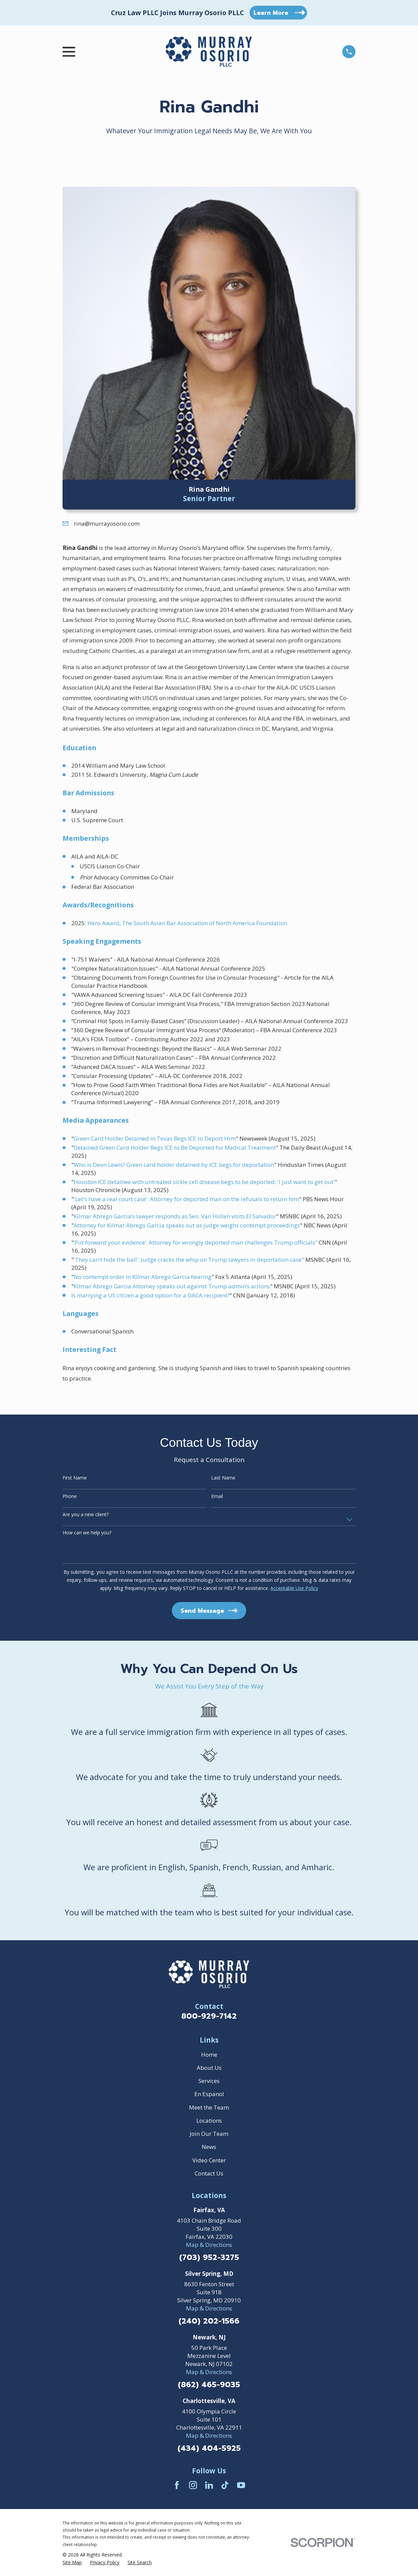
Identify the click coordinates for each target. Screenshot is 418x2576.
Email (217, 1496)
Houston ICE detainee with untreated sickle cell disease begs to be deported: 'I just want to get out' (204, 1182)
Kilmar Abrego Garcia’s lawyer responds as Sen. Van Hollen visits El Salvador (175, 1216)
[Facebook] (177, 2485)
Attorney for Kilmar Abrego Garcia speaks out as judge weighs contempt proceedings (187, 1225)
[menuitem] (72, 2562)
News (209, 2147)
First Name (75, 1478)
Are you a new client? (86, 1515)
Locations (209, 2120)
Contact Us (209, 2173)
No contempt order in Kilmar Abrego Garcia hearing (143, 1277)
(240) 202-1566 (209, 2321)
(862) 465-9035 (209, 2385)
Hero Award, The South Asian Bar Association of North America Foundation (187, 923)
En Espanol (209, 2094)
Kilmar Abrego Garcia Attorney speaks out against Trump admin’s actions (172, 1286)
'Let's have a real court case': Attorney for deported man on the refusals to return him (186, 1199)
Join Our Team (209, 2133)
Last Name (223, 1478)
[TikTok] (225, 2485)
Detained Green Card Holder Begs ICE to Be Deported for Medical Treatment (175, 1147)
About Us (209, 2068)
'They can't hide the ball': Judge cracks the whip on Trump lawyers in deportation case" (189, 1259)
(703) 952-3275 (209, 2258)
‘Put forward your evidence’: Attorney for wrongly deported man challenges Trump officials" (195, 1242)
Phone (70, 1496)
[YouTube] (241, 2485)
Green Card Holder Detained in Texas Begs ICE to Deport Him (155, 1138)
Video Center (209, 2160)
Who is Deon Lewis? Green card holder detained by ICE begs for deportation (174, 1165)
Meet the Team (209, 2107)
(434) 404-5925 (209, 2448)
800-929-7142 (209, 2016)
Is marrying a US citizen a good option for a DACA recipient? (150, 1295)
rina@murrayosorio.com (107, 523)
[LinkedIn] (209, 2485)
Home (209, 2054)
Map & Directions (209, 2245)
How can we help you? (87, 1533)
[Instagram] (193, 2485)
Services (209, 2081)
